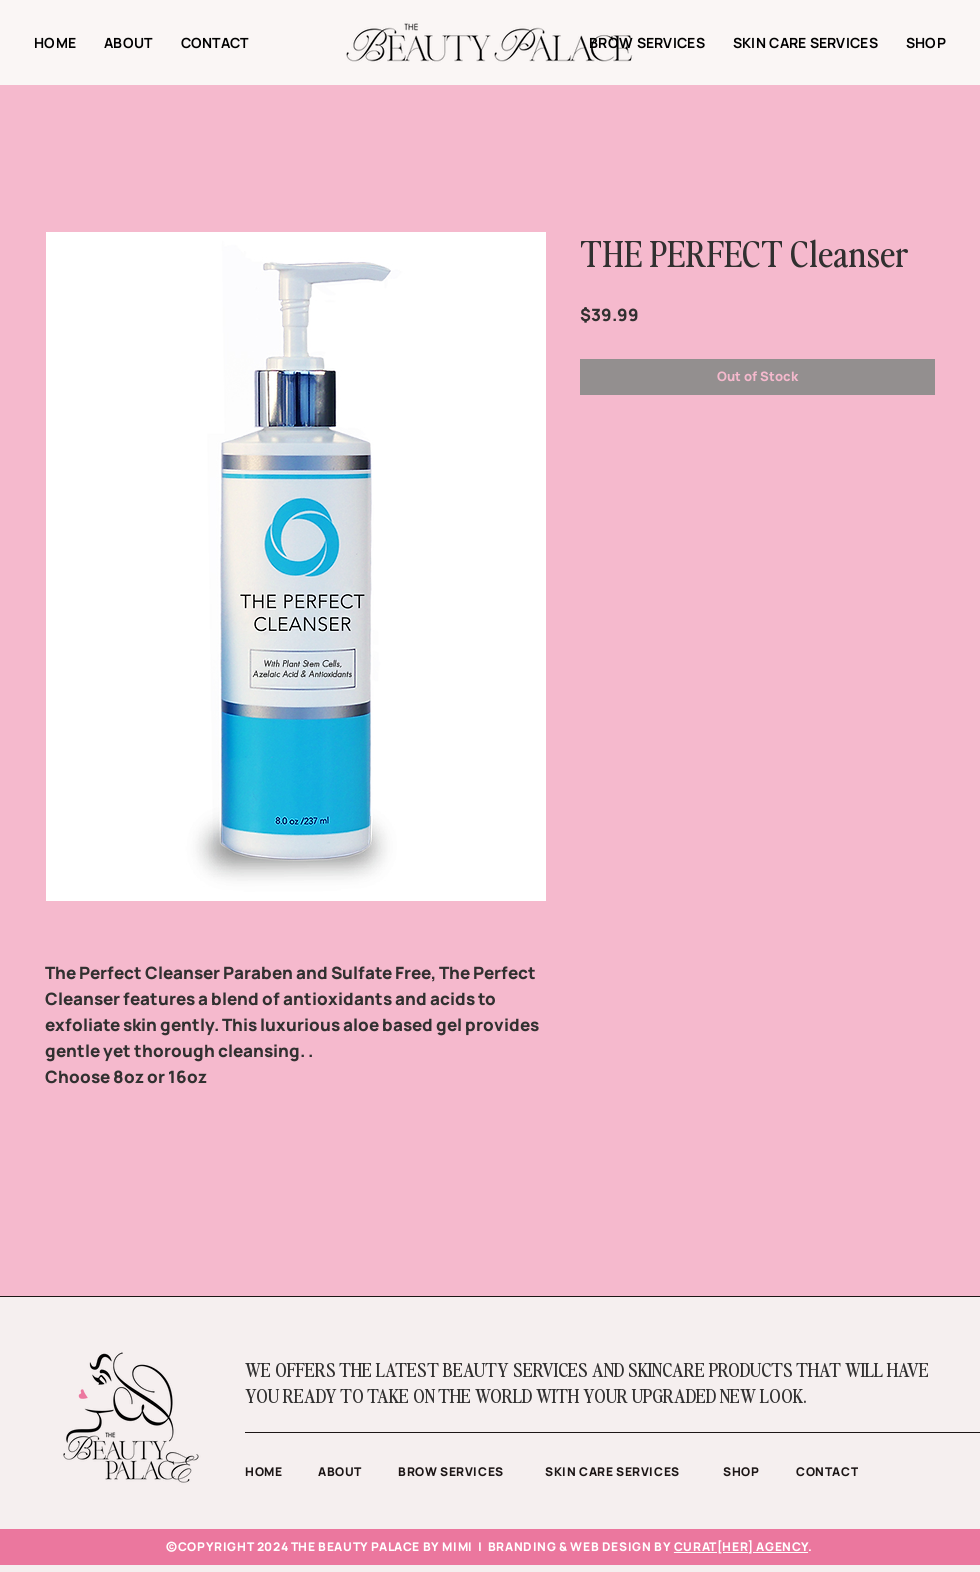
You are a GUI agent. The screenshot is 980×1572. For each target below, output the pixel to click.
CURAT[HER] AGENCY (741, 1546)
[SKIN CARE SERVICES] (634, 1471)
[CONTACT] (846, 1471)
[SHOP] (759, 1471)
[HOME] (281, 1471)
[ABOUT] (358, 1471)
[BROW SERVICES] (471, 1471)
